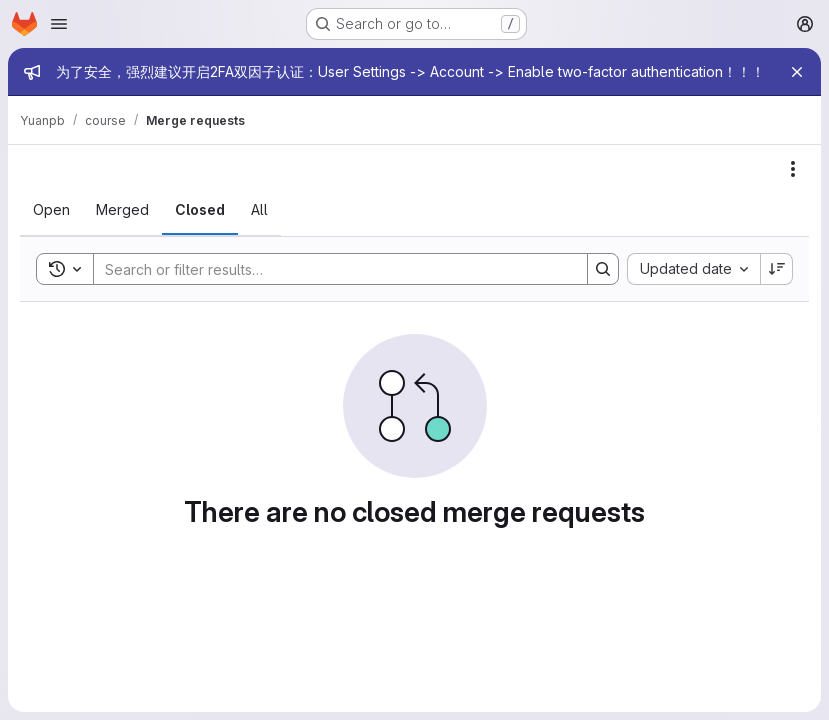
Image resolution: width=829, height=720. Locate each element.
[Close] (797, 72)
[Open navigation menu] (59, 24)
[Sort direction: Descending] (777, 269)
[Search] (330, 269)
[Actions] (793, 169)
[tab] (51, 210)
